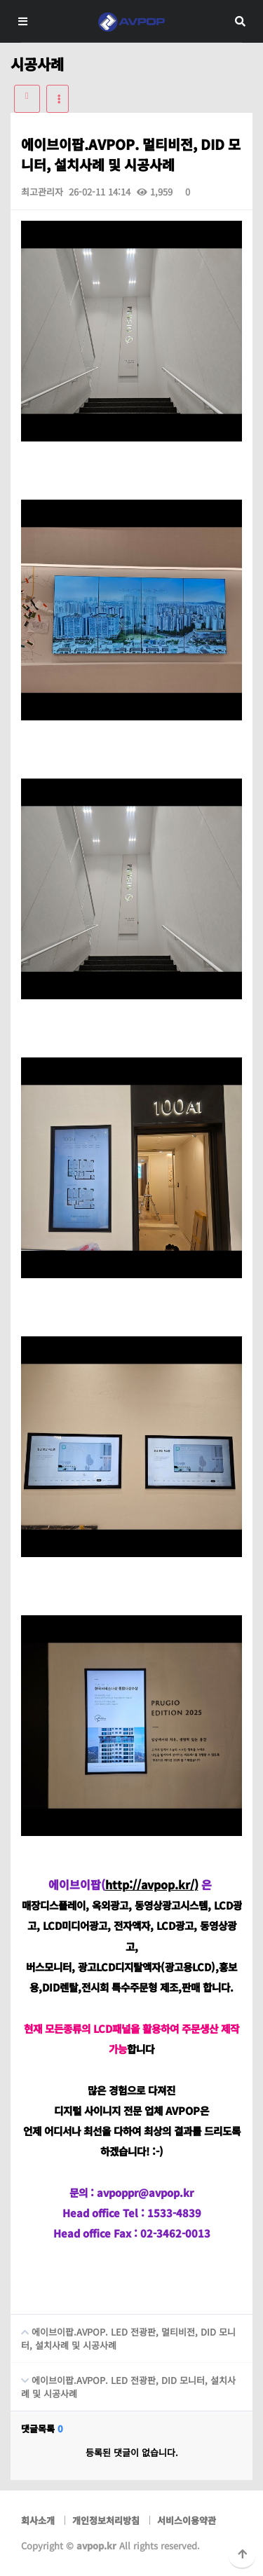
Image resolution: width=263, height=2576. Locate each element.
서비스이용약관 (186, 2520)
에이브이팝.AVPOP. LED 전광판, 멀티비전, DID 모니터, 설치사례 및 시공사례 (123, 2333)
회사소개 (38, 2520)
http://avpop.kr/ (149, 1884)
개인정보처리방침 (106, 2520)
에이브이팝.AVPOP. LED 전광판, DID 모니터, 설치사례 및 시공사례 (123, 2381)
